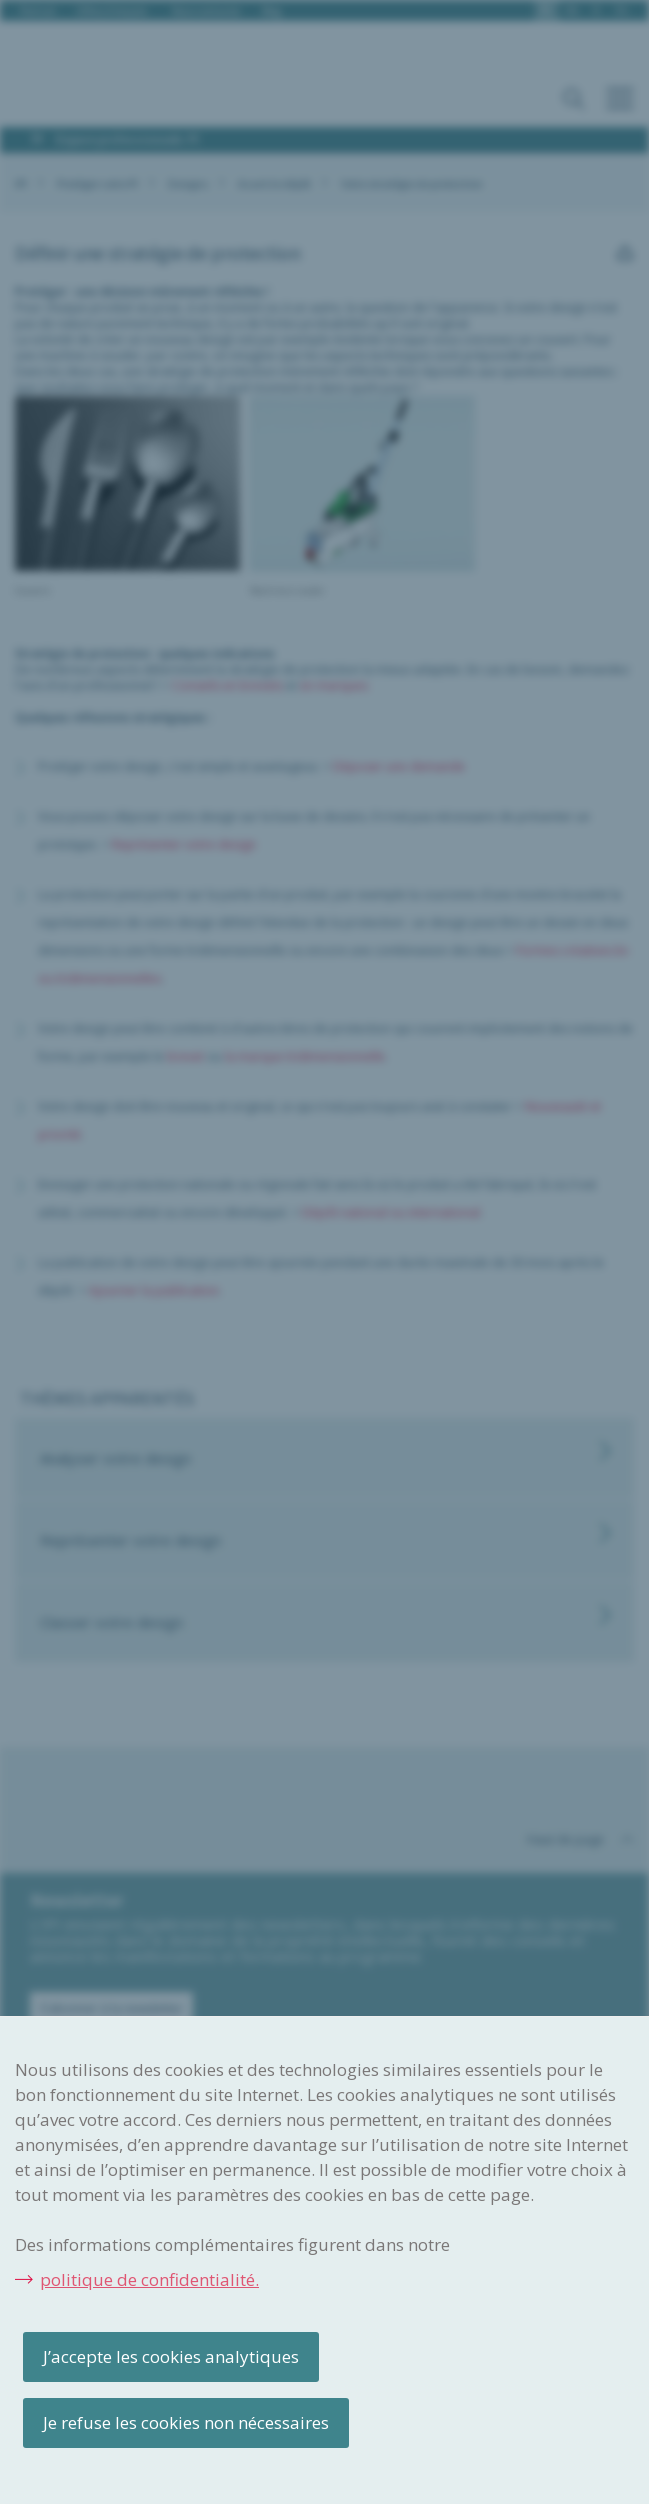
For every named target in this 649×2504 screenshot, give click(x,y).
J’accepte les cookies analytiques (171, 2356)
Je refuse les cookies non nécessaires (186, 2422)
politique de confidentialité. (149, 2279)
